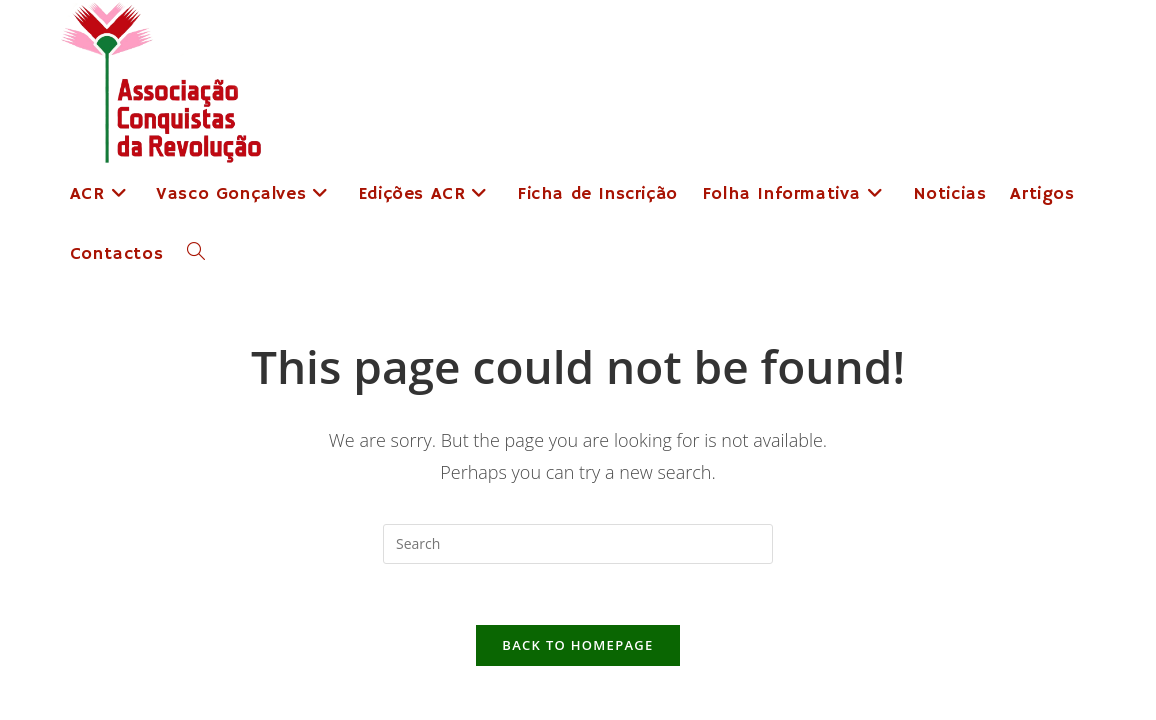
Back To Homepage (577, 645)
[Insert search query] (578, 544)
